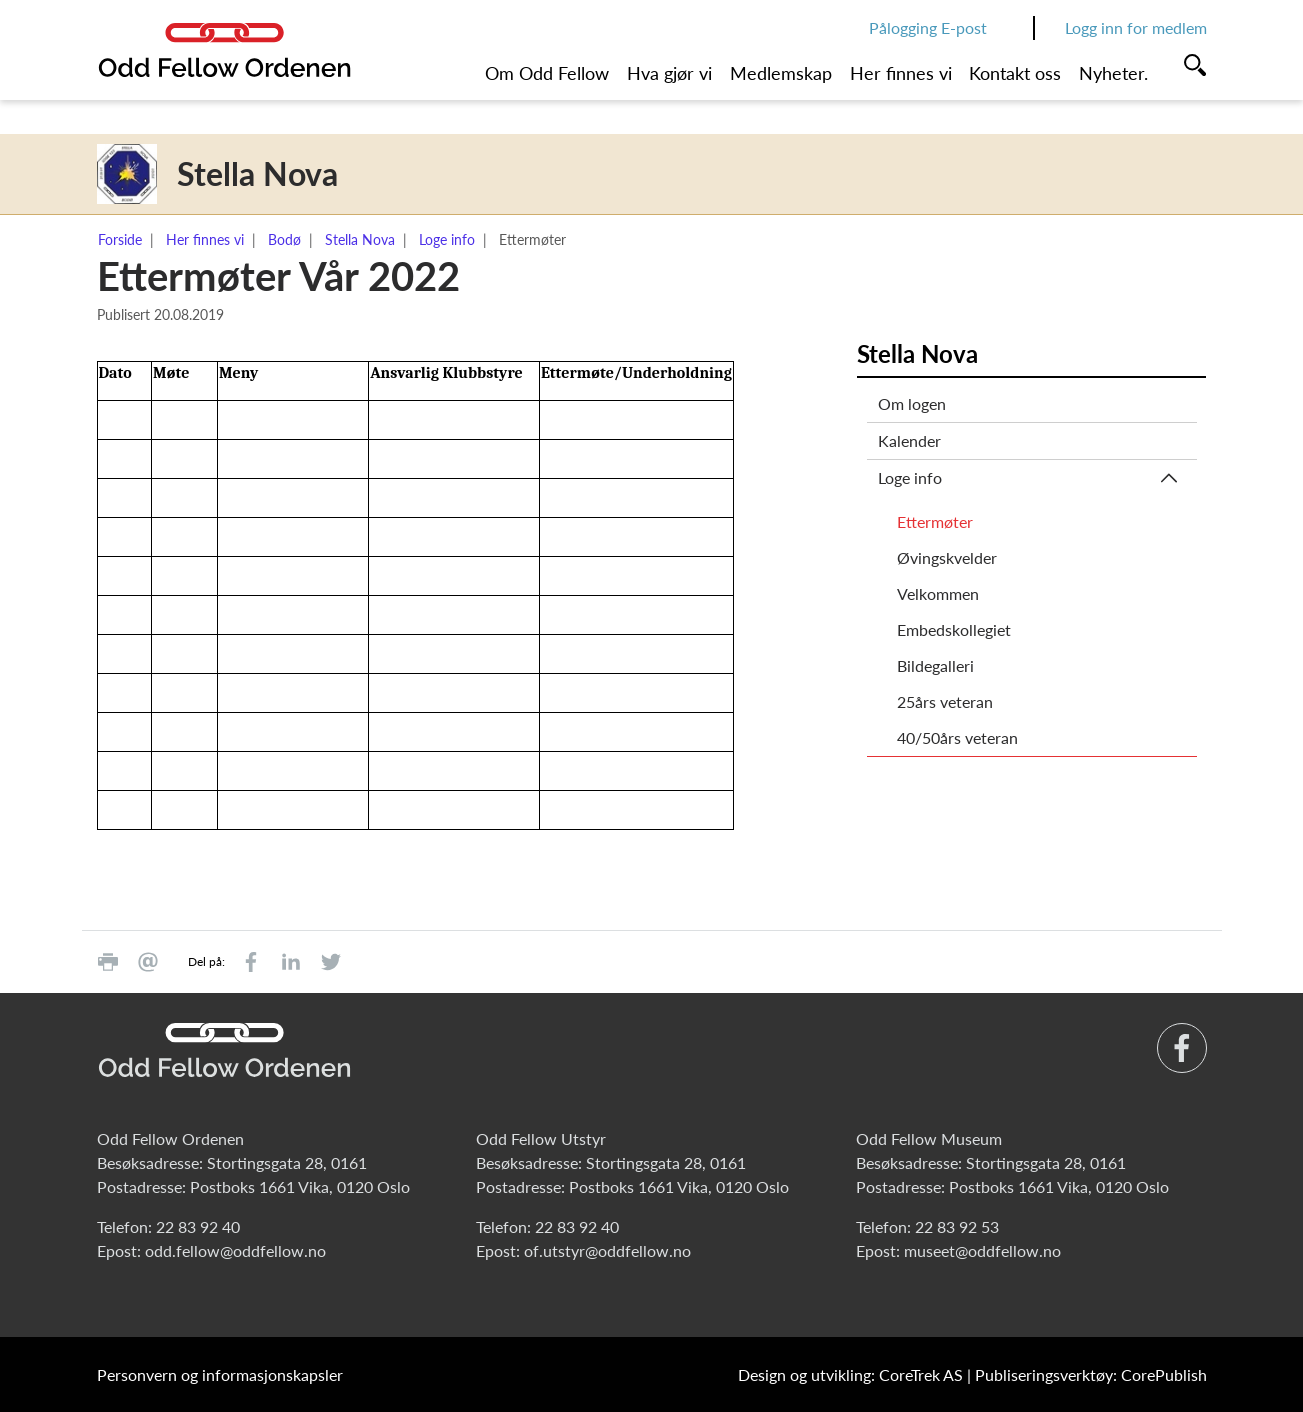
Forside (120, 239)
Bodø (284, 239)
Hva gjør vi (669, 73)
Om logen (912, 403)
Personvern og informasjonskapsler (220, 1374)
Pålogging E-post (928, 27)
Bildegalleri (935, 665)
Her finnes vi (901, 73)
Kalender (909, 440)
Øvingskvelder (947, 557)
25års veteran (945, 701)
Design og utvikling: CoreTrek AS (850, 1374)
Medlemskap (781, 73)
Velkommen (938, 593)
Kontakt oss (1015, 73)
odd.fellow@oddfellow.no (235, 1250)
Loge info (447, 239)
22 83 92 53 (957, 1226)
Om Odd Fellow (547, 73)
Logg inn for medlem (1136, 27)
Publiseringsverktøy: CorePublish (1091, 1374)
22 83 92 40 (198, 1226)
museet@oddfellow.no (982, 1250)
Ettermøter (935, 521)
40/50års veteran (957, 737)
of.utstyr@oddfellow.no (607, 1250)
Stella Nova (360, 239)
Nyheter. (1113, 73)
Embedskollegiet (954, 629)
